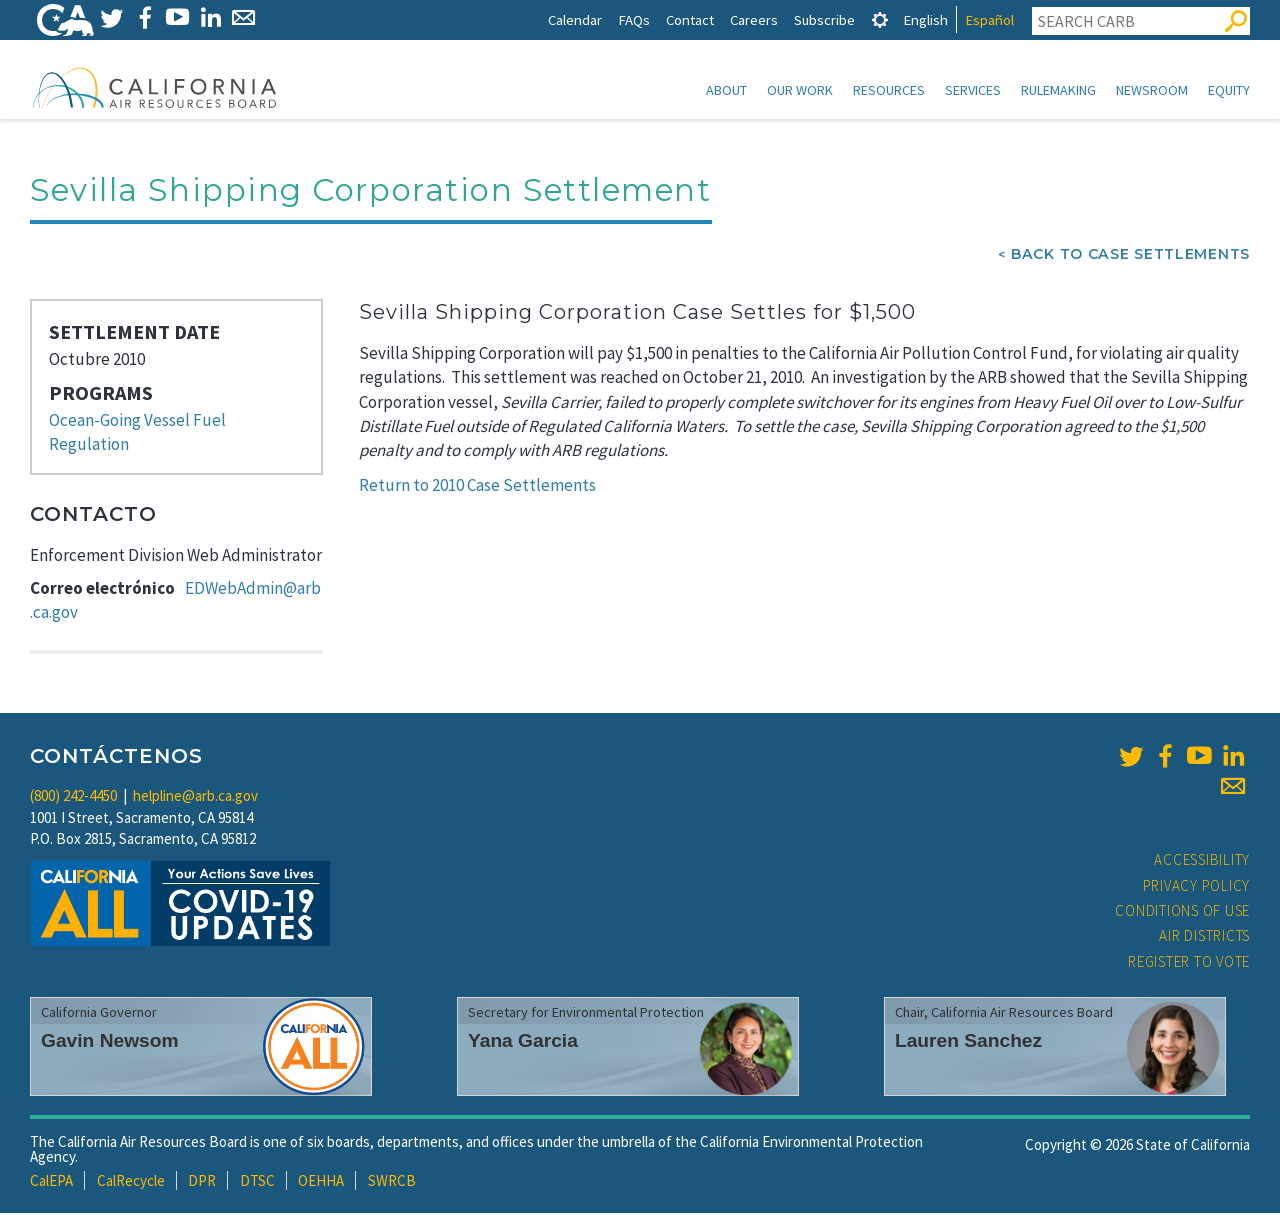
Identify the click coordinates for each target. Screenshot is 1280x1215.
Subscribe (824, 19)
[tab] (880, 19)
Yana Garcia (523, 1042)
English (925, 19)
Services (973, 90)
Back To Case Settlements (1130, 256)
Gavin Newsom (110, 1042)
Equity (1229, 90)
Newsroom (1152, 90)
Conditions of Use (1182, 912)
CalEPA (51, 1182)
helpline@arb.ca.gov (195, 797)
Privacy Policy (1197, 887)
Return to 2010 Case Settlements (477, 487)
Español (989, 19)
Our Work (800, 90)
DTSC (257, 1182)
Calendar (575, 19)
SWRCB (392, 1182)
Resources (889, 90)
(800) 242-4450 (73, 797)
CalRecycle (131, 1182)
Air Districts (1204, 937)
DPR (202, 1182)
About (726, 90)
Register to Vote (1189, 963)
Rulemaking (1058, 90)
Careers (754, 19)
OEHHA (321, 1182)
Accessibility (1202, 861)
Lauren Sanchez (968, 1042)
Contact (690, 19)
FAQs (634, 19)
